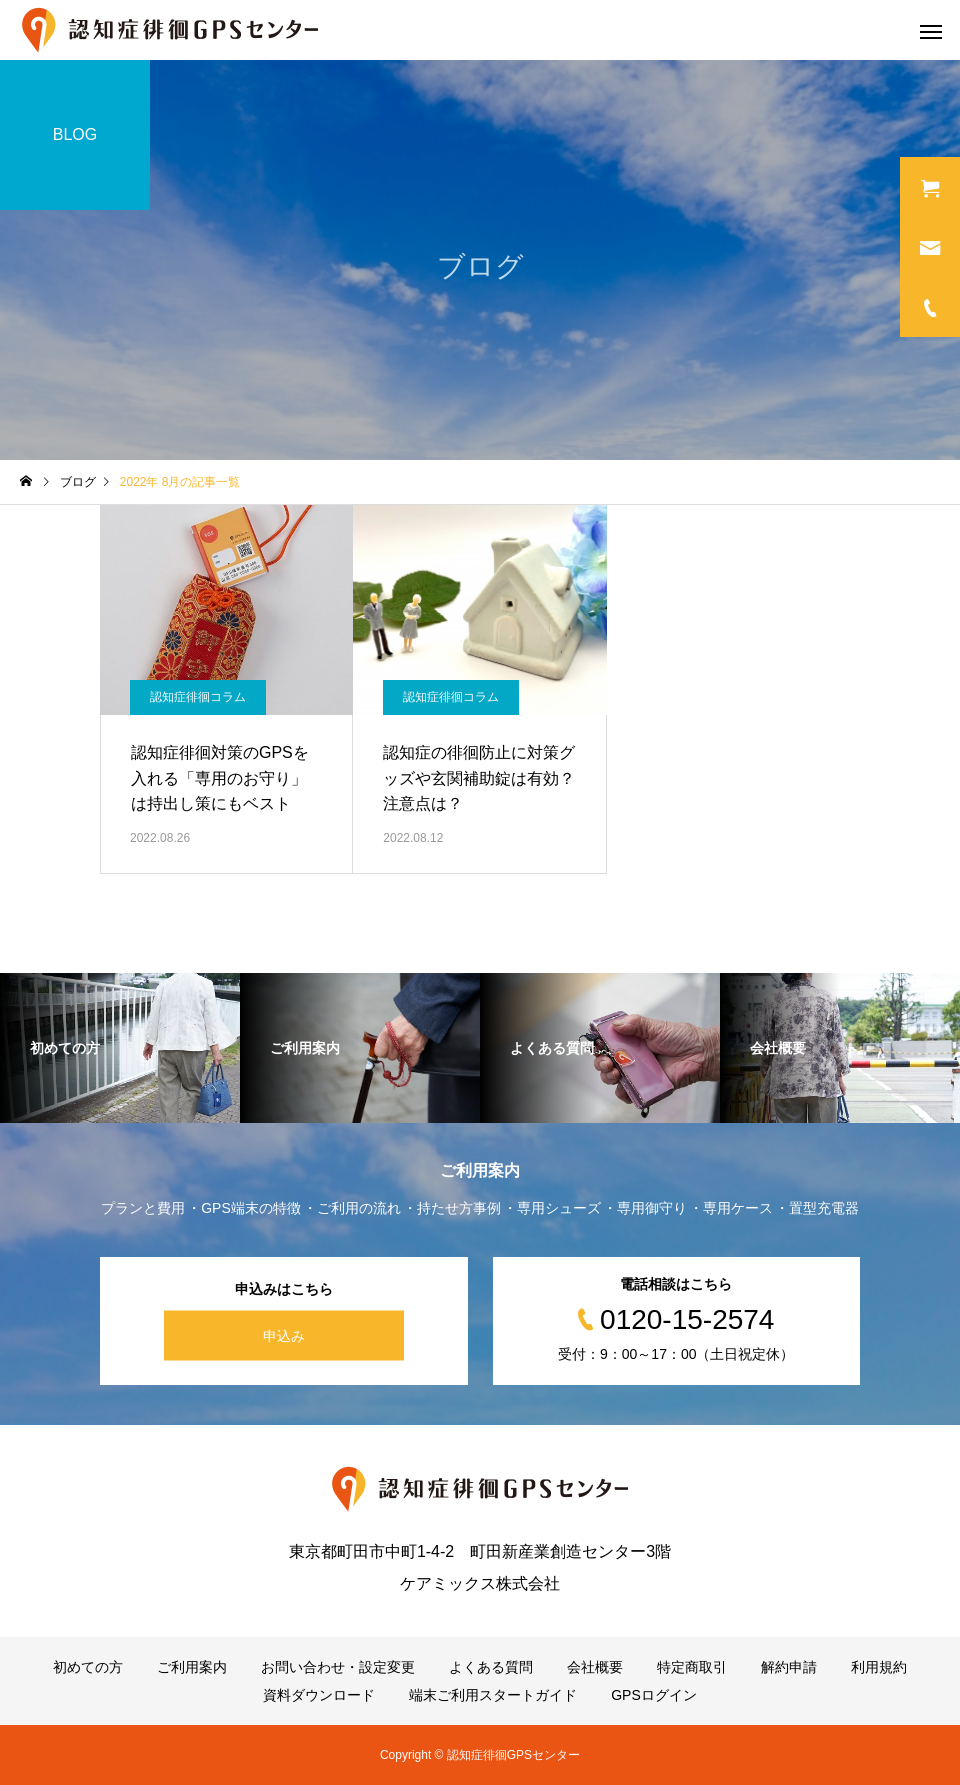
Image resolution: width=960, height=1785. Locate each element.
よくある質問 (491, 1667)
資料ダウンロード (319, 1695)
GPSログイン (654, 1695)
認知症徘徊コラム (198, 697)
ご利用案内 (192, 1667)
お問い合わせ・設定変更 (338, 1667)
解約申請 (789, 1667)
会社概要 (595, 1667)
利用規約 (879, 1667)
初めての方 (88, 1667)
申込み (284, 1336)
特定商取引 (692, 1667)
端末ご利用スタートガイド (493, 1695)
